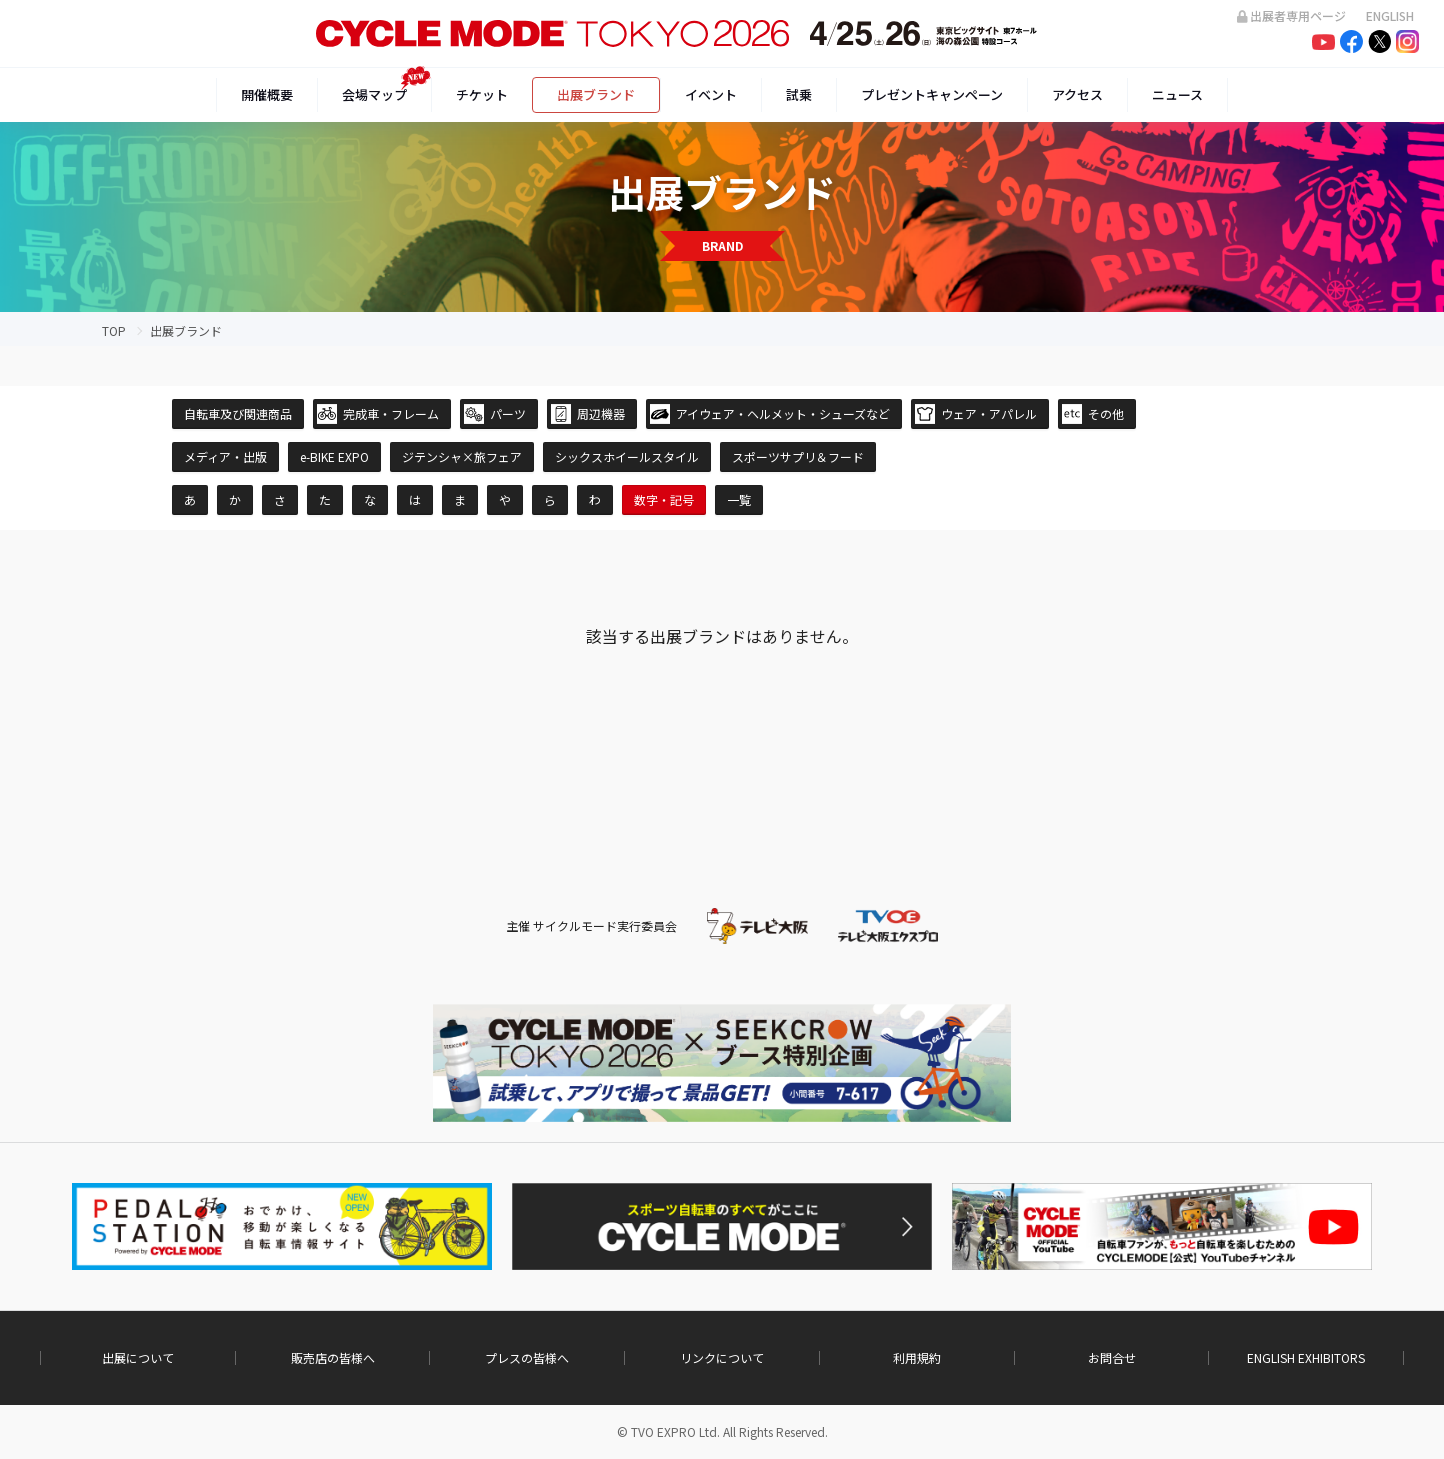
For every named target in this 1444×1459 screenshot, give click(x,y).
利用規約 (917, 1358)
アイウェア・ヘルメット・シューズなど (783, 413)
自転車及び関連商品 (238, 413)
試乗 (799, 94)
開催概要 (267, 94)
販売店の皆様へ (333, 1358)
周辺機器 (601, 413)
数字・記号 (664, 499)
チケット (482, 94)
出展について (138, 1358)
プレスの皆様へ (527, 1358)
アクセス (1077, 94)
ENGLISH (1390, 15)
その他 (1106, 413)
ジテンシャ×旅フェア (462, 456)
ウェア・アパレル (989, 413)
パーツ (508, 413)
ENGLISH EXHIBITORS (1306, 1358)
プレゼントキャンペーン (932, 94)
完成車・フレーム (391, 413)
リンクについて (722, 1358)
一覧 (739, 499)
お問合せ (1112, 1358)
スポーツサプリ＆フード (798, 456)
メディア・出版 (225, 456)
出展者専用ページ (1291, 15)
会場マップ (374, 94)
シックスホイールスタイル (627, 456)
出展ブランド (596, 94)
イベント (711, 94)
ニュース (1177, 94)
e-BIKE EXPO (334, 456)
